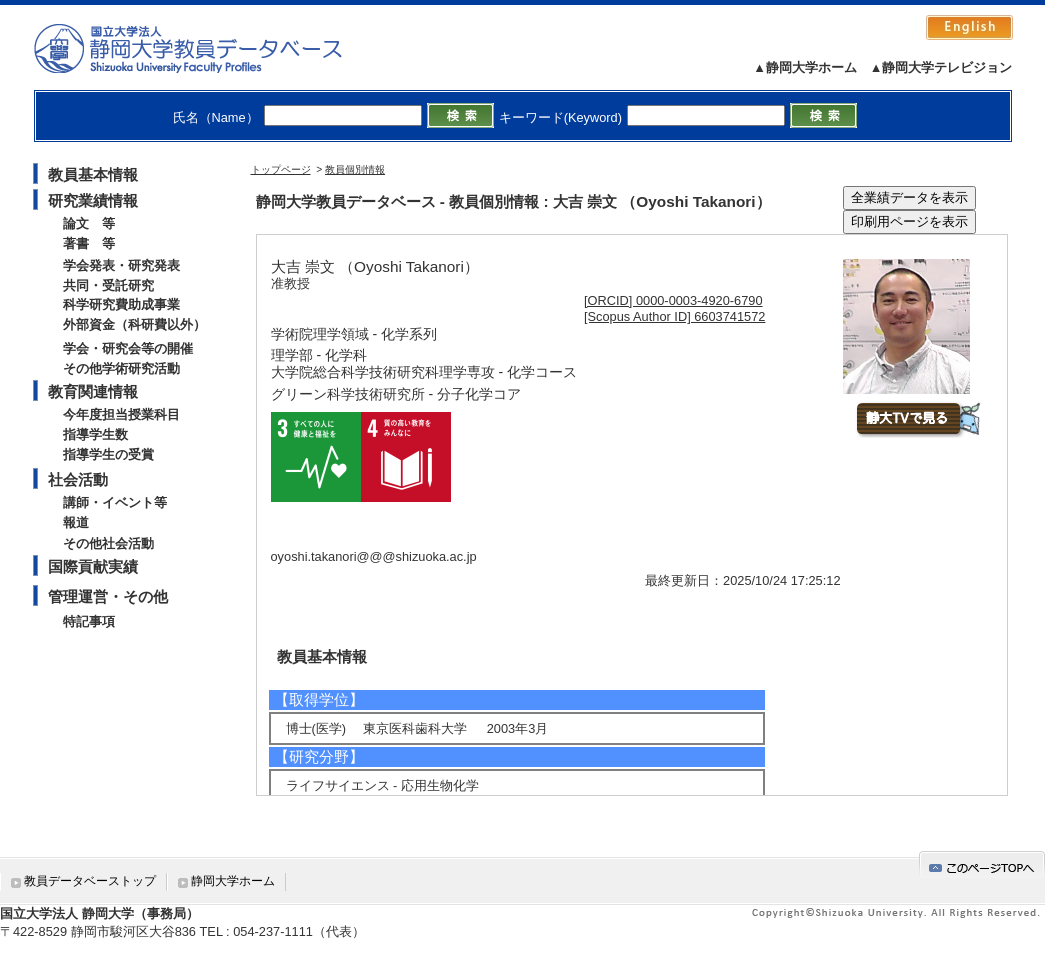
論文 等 (89, 223)
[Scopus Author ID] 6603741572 (674, 316)
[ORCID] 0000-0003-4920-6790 (673, 300)
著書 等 (89, 243)
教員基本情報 (93, 174)
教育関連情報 (93, 391)
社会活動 (78, 479)
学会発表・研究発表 (121, 265)
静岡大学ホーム (233, 881)
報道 (76, 522)
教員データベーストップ (90, 881)
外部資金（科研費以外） (134, 324)
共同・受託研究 (108, 285)
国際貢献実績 (93, 566)
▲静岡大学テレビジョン (941, 67)
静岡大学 (208, 48)
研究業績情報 (93, 200)
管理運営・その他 (108, 596)
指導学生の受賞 (108, 454)
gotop (982, 864)
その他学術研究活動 (121, 368)
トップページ (281, 169)
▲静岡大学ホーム (805, 67)
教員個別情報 (355, 169)
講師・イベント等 (115, 502)
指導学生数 (95, 434)
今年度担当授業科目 (121, 414)
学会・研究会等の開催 (128, 348)
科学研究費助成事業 (121, 304)
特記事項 (89, 621)
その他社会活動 (108, 543)
